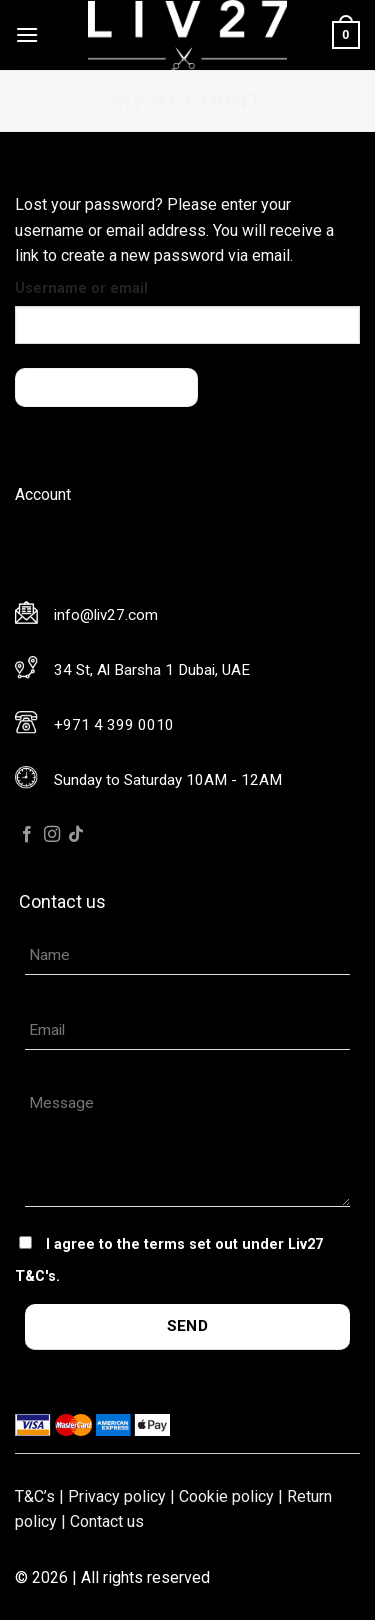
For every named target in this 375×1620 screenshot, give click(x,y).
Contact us (107, 1521)
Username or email (81, 288)
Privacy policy (117, 1496)
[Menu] (27, 34)
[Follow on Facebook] (27, 835)
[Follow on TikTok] (76, 835)
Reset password (107, 387)
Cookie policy (226, 1496)
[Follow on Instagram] (52, 835)
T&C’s (35, 1496)
